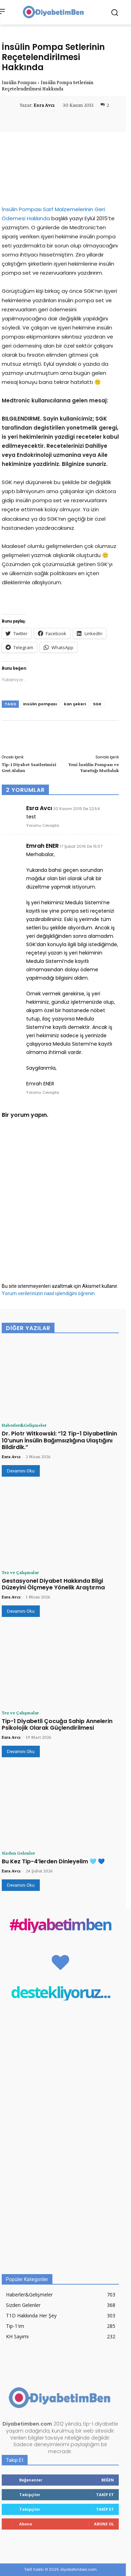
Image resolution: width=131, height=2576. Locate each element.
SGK (97, 704)
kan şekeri (75, 704)
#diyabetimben (60, 1924)
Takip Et (105, 2494)
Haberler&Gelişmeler (24, 1425)
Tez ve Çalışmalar (20, 1572)
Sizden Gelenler (18, 1852)
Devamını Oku (21, 1470)
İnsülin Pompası (19, 82)
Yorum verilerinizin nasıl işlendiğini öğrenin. (49, 1293)
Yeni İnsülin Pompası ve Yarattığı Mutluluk (93, 767)
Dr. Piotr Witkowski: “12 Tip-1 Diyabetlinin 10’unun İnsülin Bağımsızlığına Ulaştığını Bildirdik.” (59, 1440)
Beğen (107, 2479)
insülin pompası (40, 704)
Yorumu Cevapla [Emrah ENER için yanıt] (42, 1092)
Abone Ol (104, 2523)
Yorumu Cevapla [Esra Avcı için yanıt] (42, 825)
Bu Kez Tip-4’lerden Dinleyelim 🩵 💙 (53, 1861)
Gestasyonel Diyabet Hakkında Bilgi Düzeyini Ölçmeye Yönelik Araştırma (53, 1584)
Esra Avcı (44, 105)
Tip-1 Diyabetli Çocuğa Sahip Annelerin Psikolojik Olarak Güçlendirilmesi (57, 1724)
